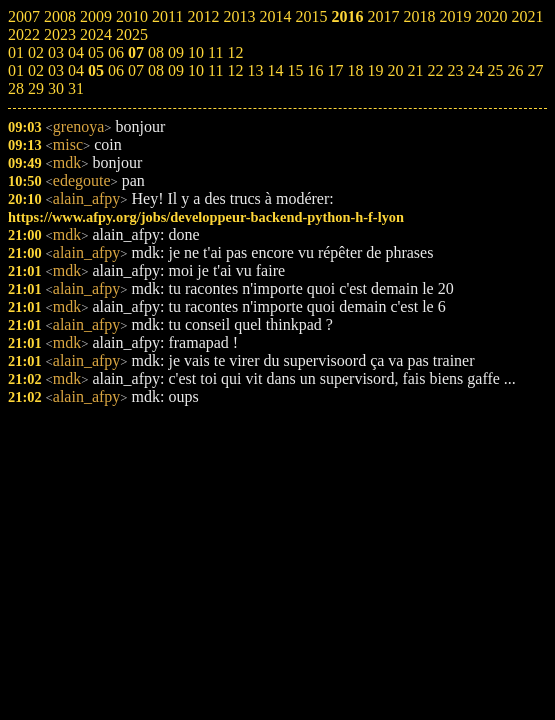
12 (235, 70)
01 (16, 70)
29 (36, 88)
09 (176, 70)
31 (76, 88)
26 (515, 70)
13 (255, 70)
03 (56, 70)
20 (395, 70)
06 (116, 70)
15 (295, 70)
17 (335, 70)
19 (375, 70)
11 (215, 70)
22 (435, 70)
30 (56, 88)
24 (475, 70)
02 (36, 70)
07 (136, 70)
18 (355, 70)
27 (535, 70)
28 (16, 88)
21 (415, 70)
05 (96, 70)
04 (76, 70)
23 (455, 70)
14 (275, 70)
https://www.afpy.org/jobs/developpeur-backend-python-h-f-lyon (206, 217)
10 (196, 70)
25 (495, 70)
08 (156, 70)
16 (315, 70)
